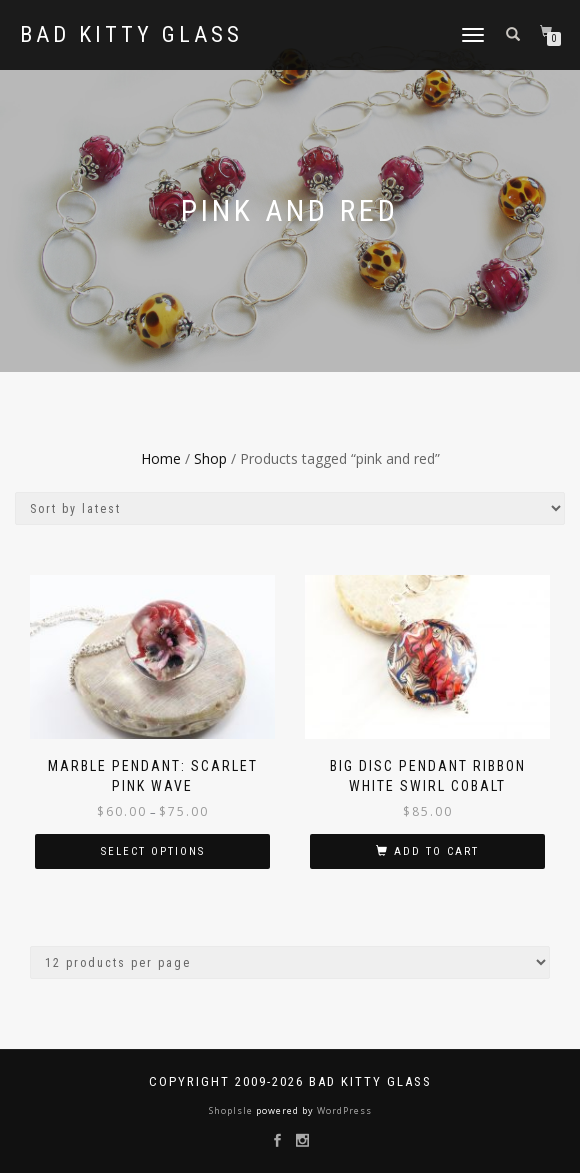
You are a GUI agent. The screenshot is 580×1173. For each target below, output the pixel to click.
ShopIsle (232, 1110)
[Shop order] (290, 508)
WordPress (343, 1110)
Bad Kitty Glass (131, 35)
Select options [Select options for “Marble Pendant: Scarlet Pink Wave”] (153, 851)
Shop (210, 458)
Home (161, 458)
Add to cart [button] (436, 851)
